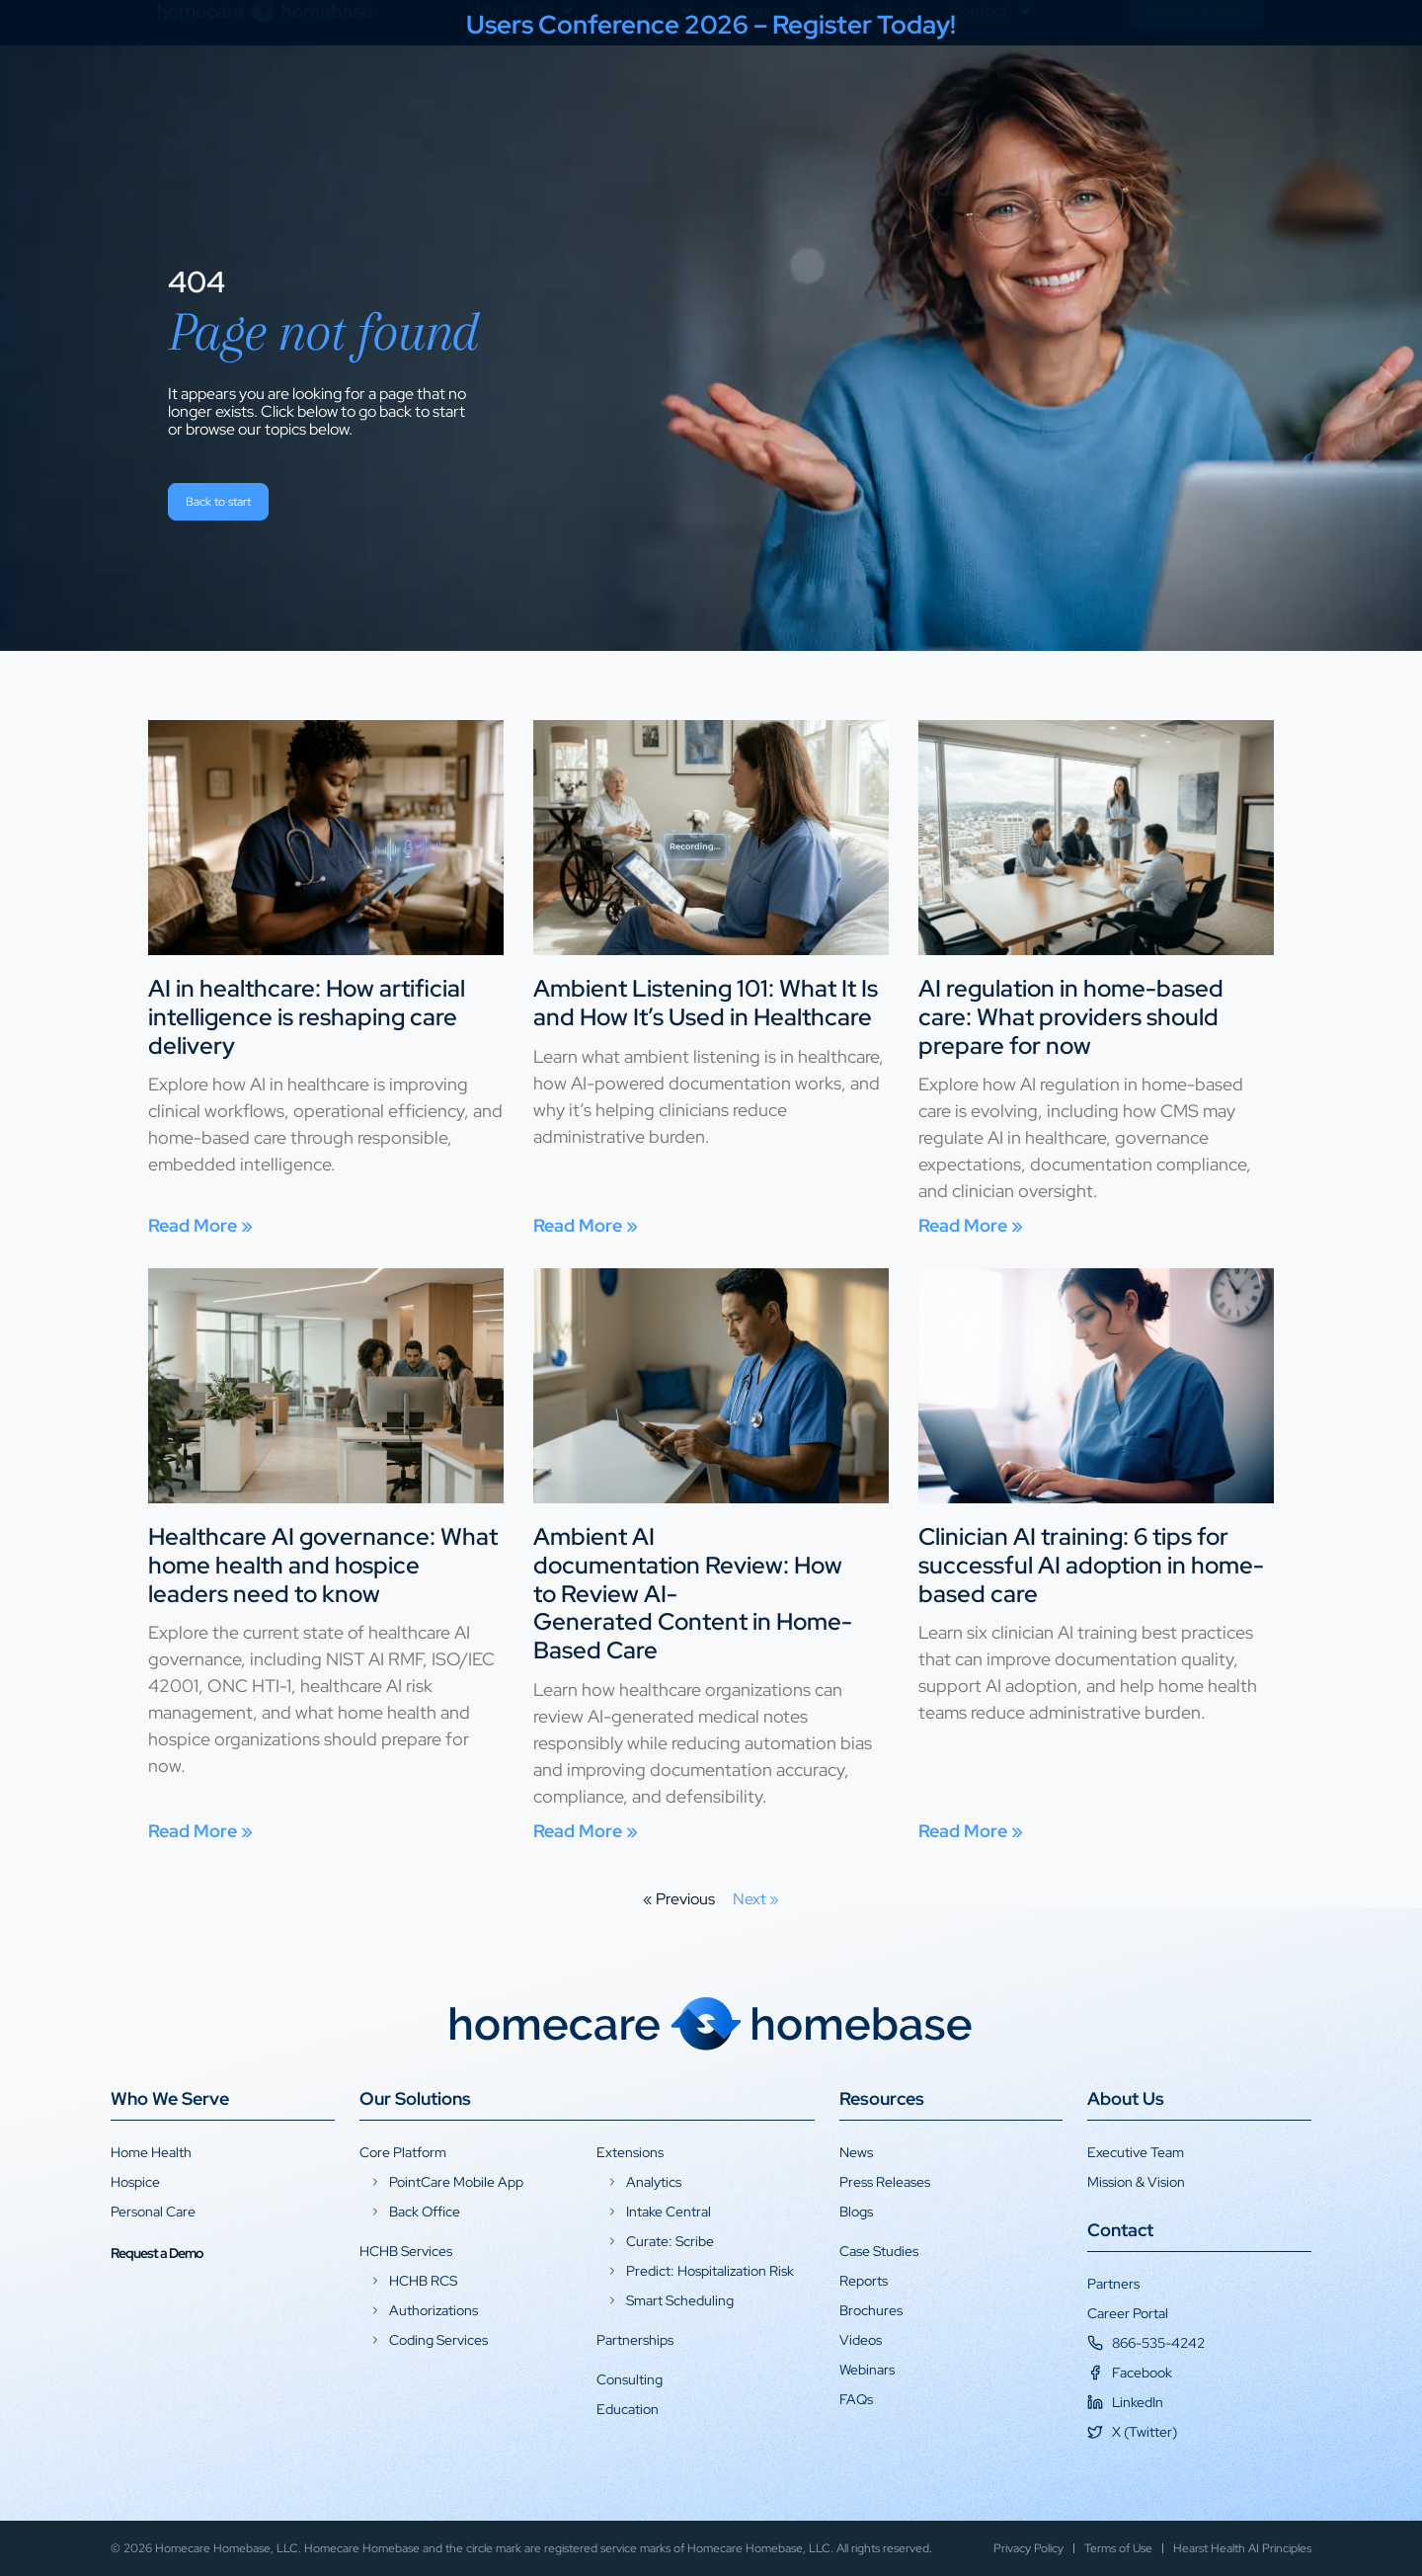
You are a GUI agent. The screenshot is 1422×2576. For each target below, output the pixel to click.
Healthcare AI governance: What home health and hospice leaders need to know (323, 1565)
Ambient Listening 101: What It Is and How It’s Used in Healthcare (705, 1002)
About (885, 86)
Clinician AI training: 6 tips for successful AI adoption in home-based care (1091, 1565)
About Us (1125, 2098)
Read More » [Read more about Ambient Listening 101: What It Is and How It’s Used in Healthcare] (585, 1225)
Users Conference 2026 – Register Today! (711, 24)
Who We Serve (170, 2098)
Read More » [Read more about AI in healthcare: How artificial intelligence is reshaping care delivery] (200, 1225)
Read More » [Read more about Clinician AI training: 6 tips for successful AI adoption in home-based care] (970, 1830)
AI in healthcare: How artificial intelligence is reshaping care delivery (306, 1017)
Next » (756, 1899)
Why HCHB (523, 86)
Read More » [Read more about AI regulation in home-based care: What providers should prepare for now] (970, 1225)
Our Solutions (415, 2098)
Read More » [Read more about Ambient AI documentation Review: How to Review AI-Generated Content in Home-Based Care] (585, 1830)
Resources (773, 86)
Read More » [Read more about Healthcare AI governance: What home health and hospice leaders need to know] (200, 1830)
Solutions (649, 86)
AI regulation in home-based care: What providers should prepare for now (1071, 1017)
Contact (991, 86)
